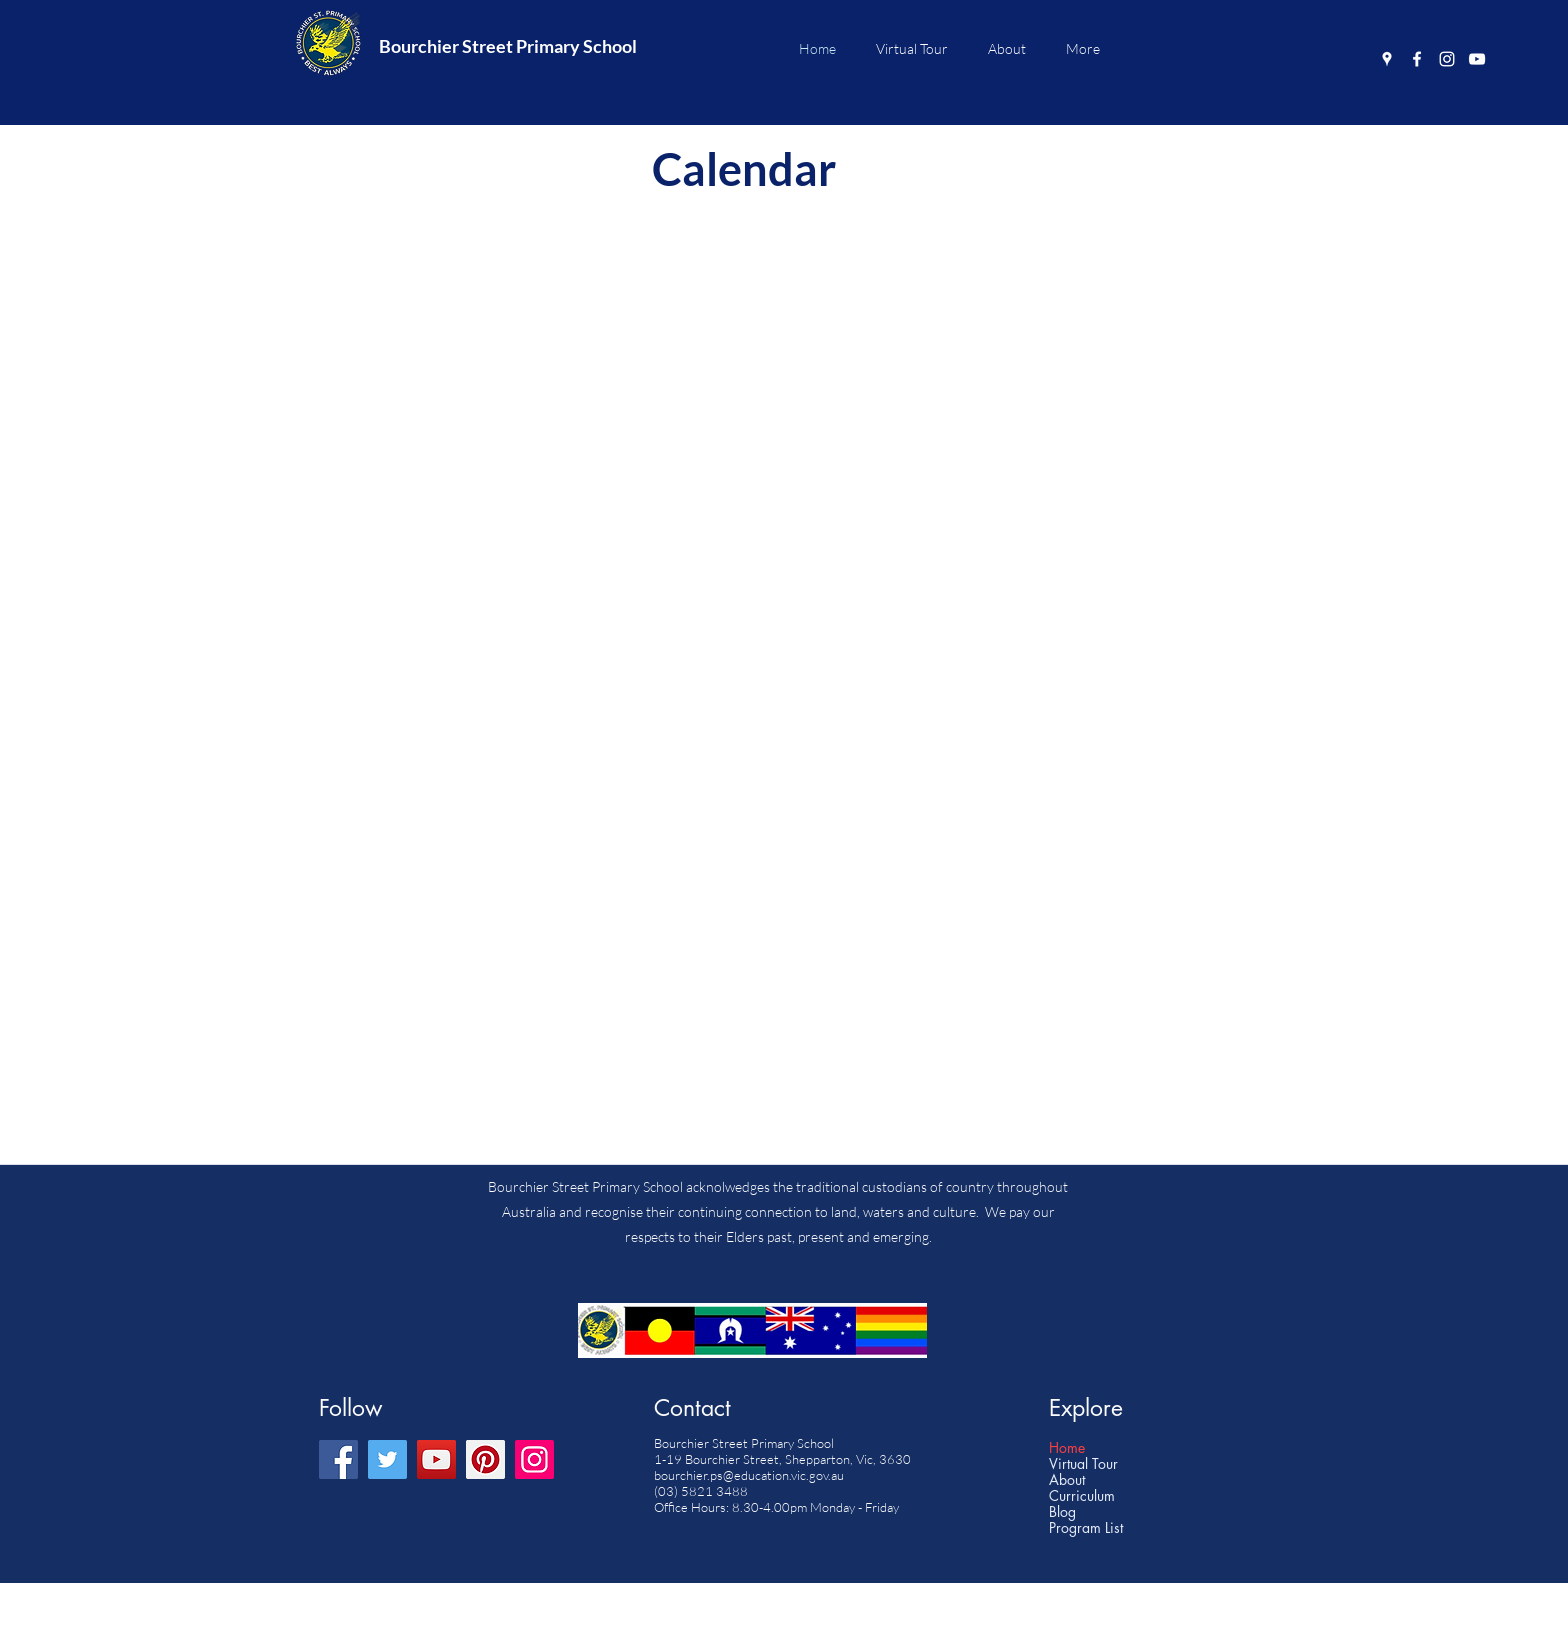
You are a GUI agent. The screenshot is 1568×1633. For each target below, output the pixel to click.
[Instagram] (1447, 59)
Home (1067, 1448)
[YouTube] (1477, 59)
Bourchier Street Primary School (508, 46)
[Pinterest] (485, 1459)
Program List (1086, 1528)
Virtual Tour (1083, 1464)
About (1067, 1480)
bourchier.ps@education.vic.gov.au (749, 1475)
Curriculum (1082, 1496)
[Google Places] (1387, 59)
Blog (1062, 1512)
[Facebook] (1417, 59)
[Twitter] (387, 1459)
